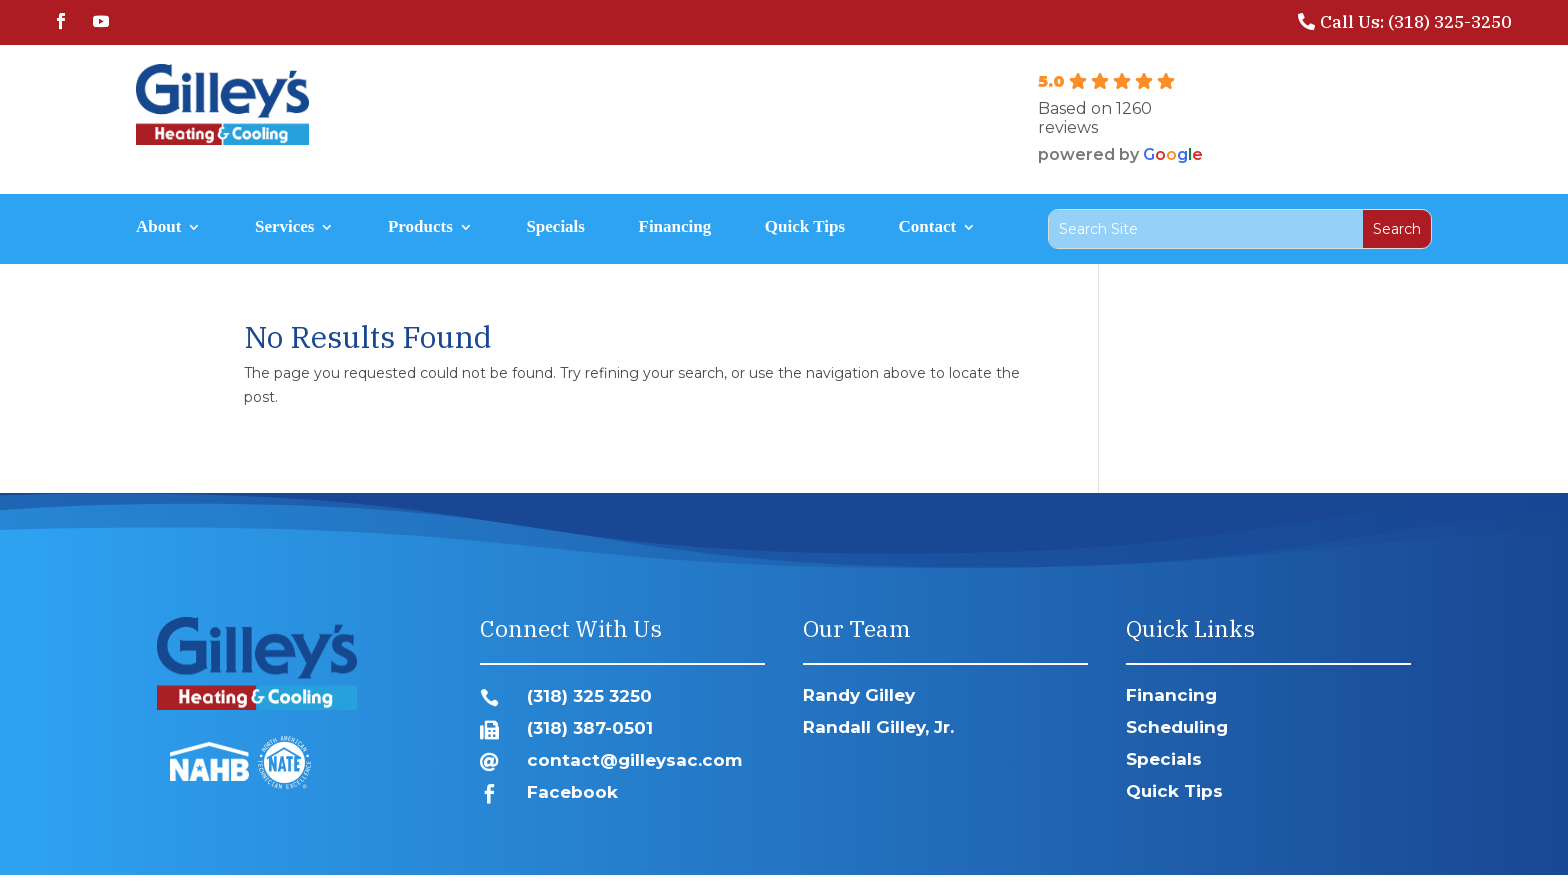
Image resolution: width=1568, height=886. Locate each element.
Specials (555, 228)
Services (284, 228)
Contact (928, 228)
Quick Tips (805, 228)
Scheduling (1177, 727)
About (158, 228)
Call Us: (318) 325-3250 (1415, 22)
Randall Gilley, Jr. (878, 727)
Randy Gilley (859, 695)
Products (420, 228)
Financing (675, 228)
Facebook (572, 792)
